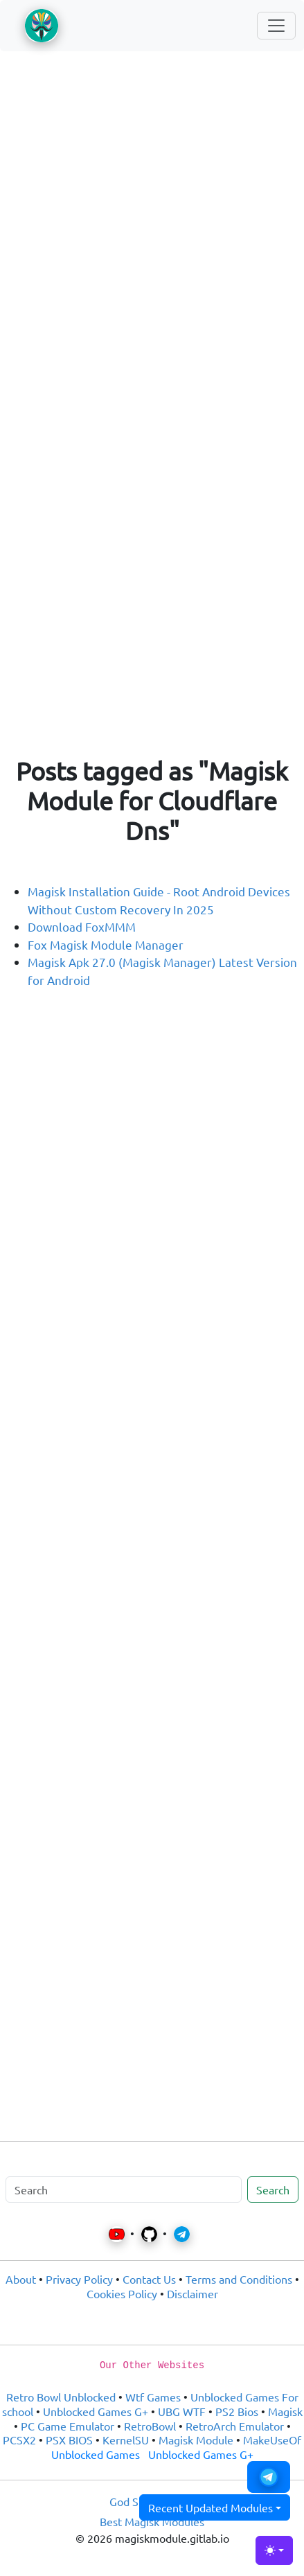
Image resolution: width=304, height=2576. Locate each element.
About (21, 2279)
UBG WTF (182, 2411)
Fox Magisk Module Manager (106, 944)
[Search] (124, 2189)
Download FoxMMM (82, 926)
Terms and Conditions (239, 2279)
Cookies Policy (122, 2293)
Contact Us (149, 2279)
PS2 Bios (236, 2411)
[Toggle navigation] (276, 25)
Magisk (285, 2411)
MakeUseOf (272, 2439)
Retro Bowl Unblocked (61, 2397)
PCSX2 (19, 2439)
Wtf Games (153, 2397)
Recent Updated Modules (210, 2507)
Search (272, 2189)
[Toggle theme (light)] (274, 2550)
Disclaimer (192, 2293)
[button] (268, 2477)
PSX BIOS (69, 2439)
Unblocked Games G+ (95, 2411)
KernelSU (125, 2439)
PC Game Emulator (67, 2426)
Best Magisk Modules (152, 2521)
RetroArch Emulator (235, 2426)
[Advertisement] (152, 224)
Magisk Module (196, 2439)
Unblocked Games (95, 2454)
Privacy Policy (79, 2279)
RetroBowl (150, 2426)
